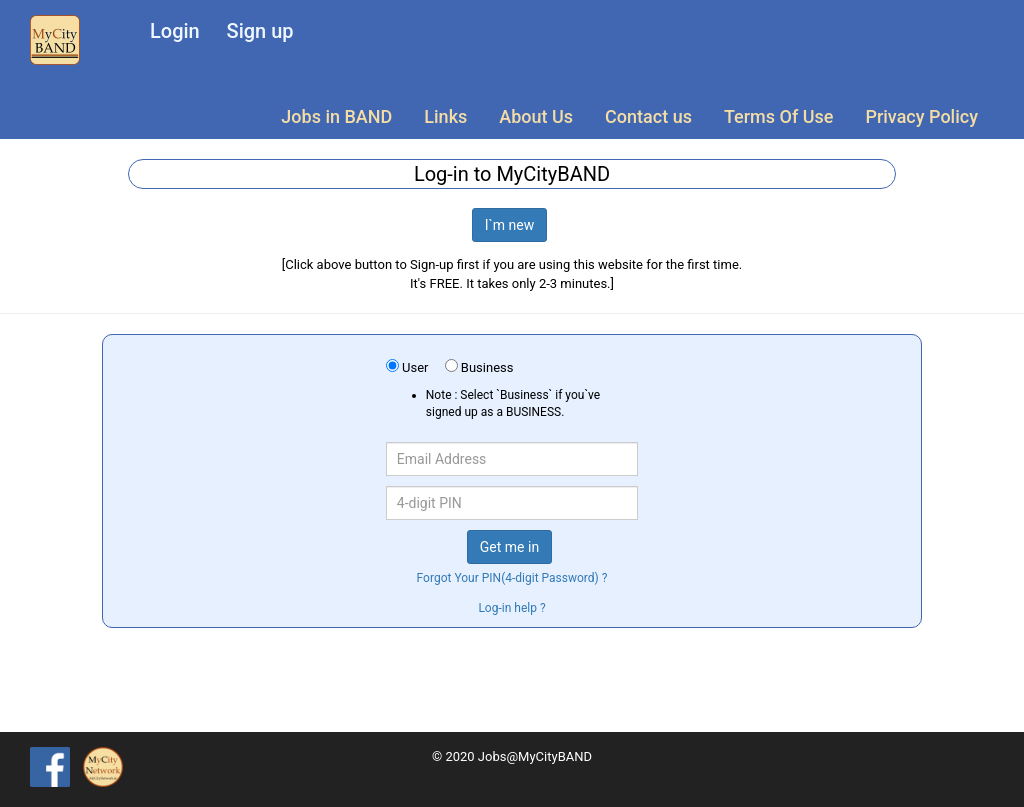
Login (175, 31)
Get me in (509, 547)
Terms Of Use (778, 116)
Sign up (260, 31)
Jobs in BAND (336, 116)
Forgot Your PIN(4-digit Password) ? (512, 578)
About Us (536, 116)
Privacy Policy (921, 116)
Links (445, 116)
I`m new (510, 225)
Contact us (648, 116)
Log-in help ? (511, 608)
